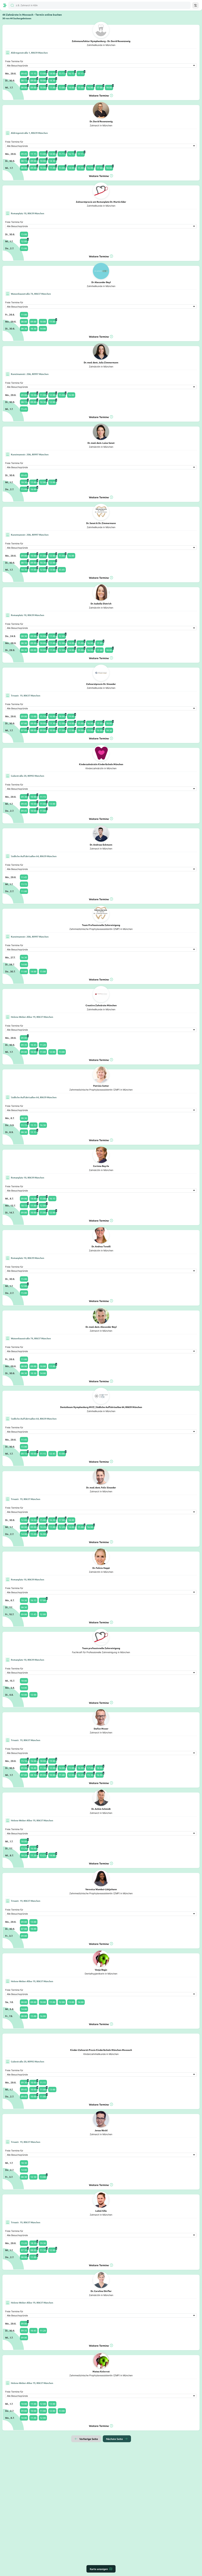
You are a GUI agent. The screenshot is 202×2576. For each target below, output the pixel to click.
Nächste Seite (117, 2439)
